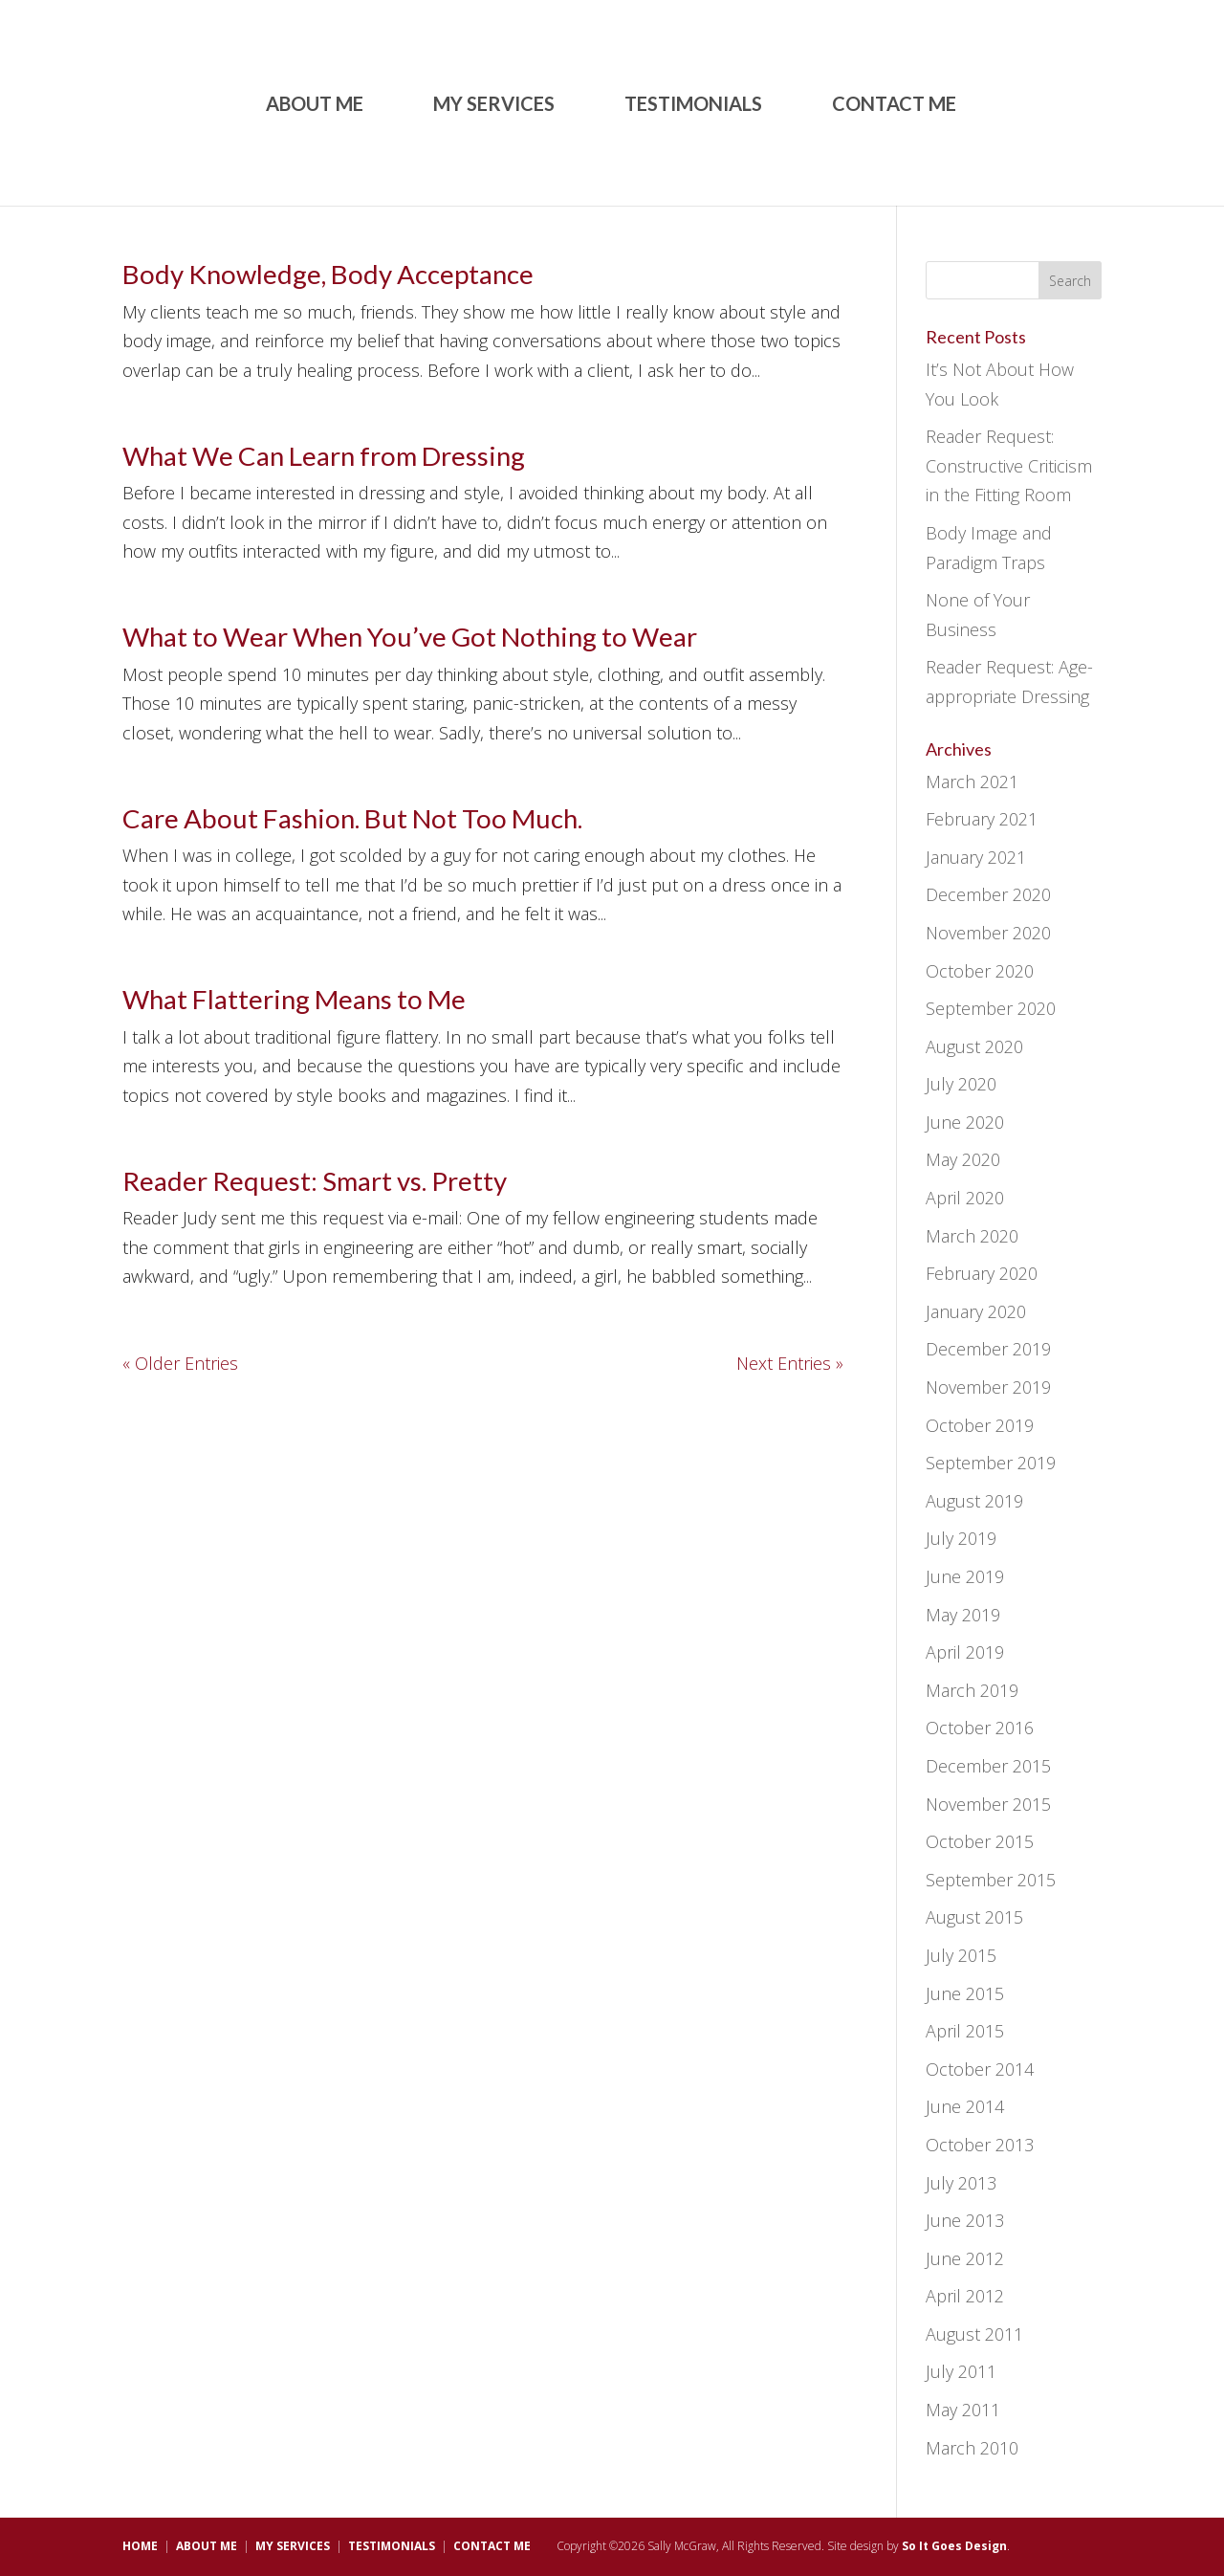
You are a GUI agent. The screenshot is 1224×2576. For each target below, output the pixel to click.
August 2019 (974, 1500)
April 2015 (965, 2030)
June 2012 (965, 2258)
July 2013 (961, 2182)
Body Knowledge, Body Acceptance (328, 274)
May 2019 (963, 1614)
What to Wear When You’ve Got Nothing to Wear (409, 636)
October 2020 (980, 970)
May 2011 (963, 2409)
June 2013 (965, 2220)
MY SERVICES (494, 106)
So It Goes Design (954, 2546)
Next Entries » (789, 1363)
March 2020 (972, 1235)
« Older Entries (180, 1363)
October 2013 (980, 2144)
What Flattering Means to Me (294, 999)
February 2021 (982, 818)
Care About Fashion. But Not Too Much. (352, 818)
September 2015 (991, 1879)
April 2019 (965, 1651)
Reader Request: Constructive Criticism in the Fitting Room (1009, 465)
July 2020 (961, 1083)
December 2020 (988, 894)
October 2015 (980, 1841)
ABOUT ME (314, 106)
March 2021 (972, 781)
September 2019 (991, 1462)
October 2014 (980, 2069)
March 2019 (972, 1690)
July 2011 (961, 2371)
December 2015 (988, 1765)
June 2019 (965, 1576)
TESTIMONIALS (693, 106)
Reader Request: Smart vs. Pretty (314, 1181)
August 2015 (974, 1916)
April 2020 (965, 1197)
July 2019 (961, 1538)
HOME (140, 2546)
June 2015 (965, 1993)
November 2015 (988, 1804)
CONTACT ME (894, 106)
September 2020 (991, 1008)
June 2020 (965, 1122)
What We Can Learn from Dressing (323, 456)
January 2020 (976, 1311)
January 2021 (976, 857)
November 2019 (988, 1387)
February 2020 (982, 1273)
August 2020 (974, 1046)
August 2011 (974, 2334)
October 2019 (980, 1425)
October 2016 (980, 1727)
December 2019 (988, 1348)
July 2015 (961, 1955)
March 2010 (972, 2447)
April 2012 (965, 2295)
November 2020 (988, 932)
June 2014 (965, 2106)
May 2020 (963, 1159)
